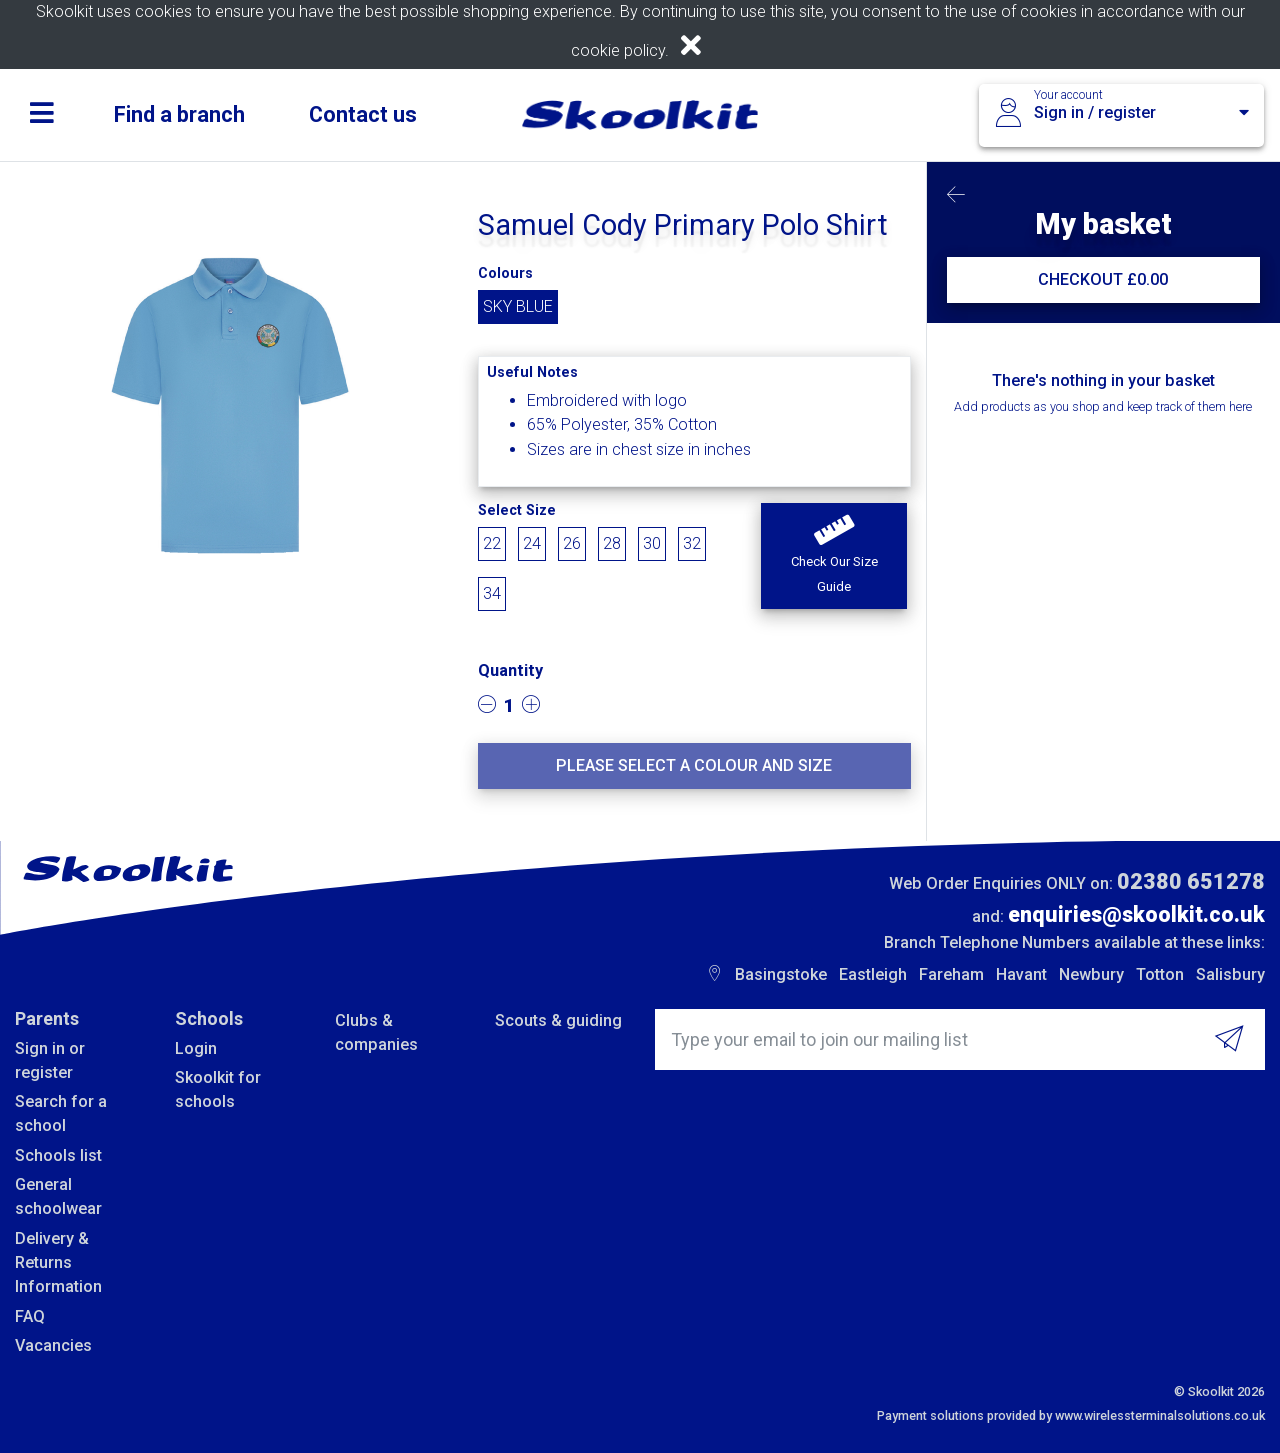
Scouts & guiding (558, 1020)
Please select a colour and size (694, 765)
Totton (1160, 974)
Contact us (363, 114)
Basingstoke (781, 974)
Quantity (510, 670)
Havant (1021, 974)
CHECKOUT (1103, 279)
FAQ (30, 1316)
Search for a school (61, 1113)
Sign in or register (50, 1060)
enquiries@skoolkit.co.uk (1136, 914)
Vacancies (53, 1345)
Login (196, 1048)
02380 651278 (1191, 881)
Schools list (58, 1155)
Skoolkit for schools (218, 1089)
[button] (834, 556)
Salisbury (1230, 974)
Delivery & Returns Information (58, 1263)
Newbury (1091, 974)
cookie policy (618, 50)
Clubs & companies (376, 1032)
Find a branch (179, 114)
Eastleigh (873, 974)
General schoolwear (58, 1196)
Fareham (951, 974)
